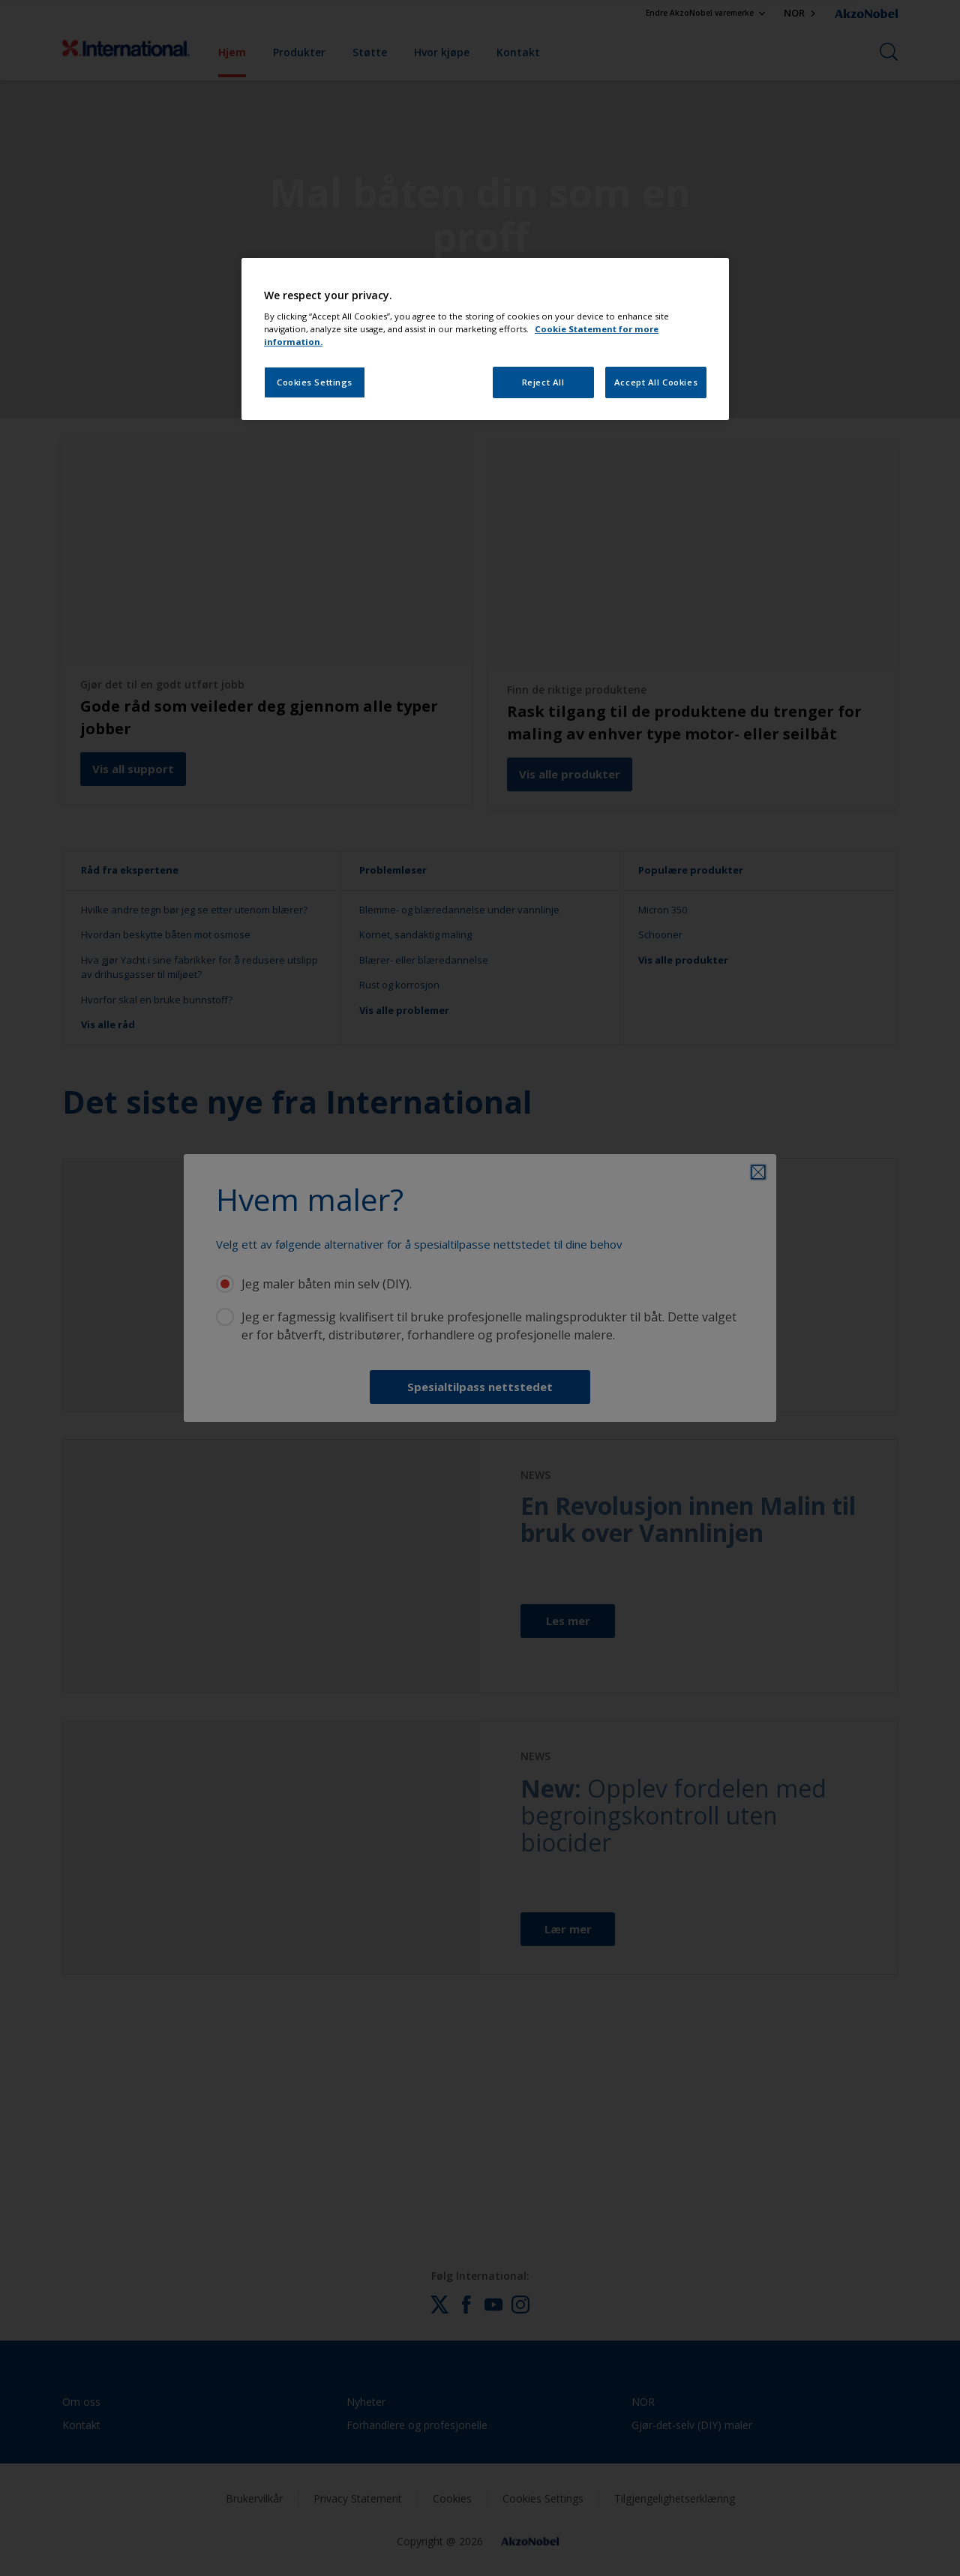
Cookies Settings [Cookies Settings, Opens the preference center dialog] (314, 382)
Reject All (543, 382)
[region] (485, 339)
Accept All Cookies (656, 382)
